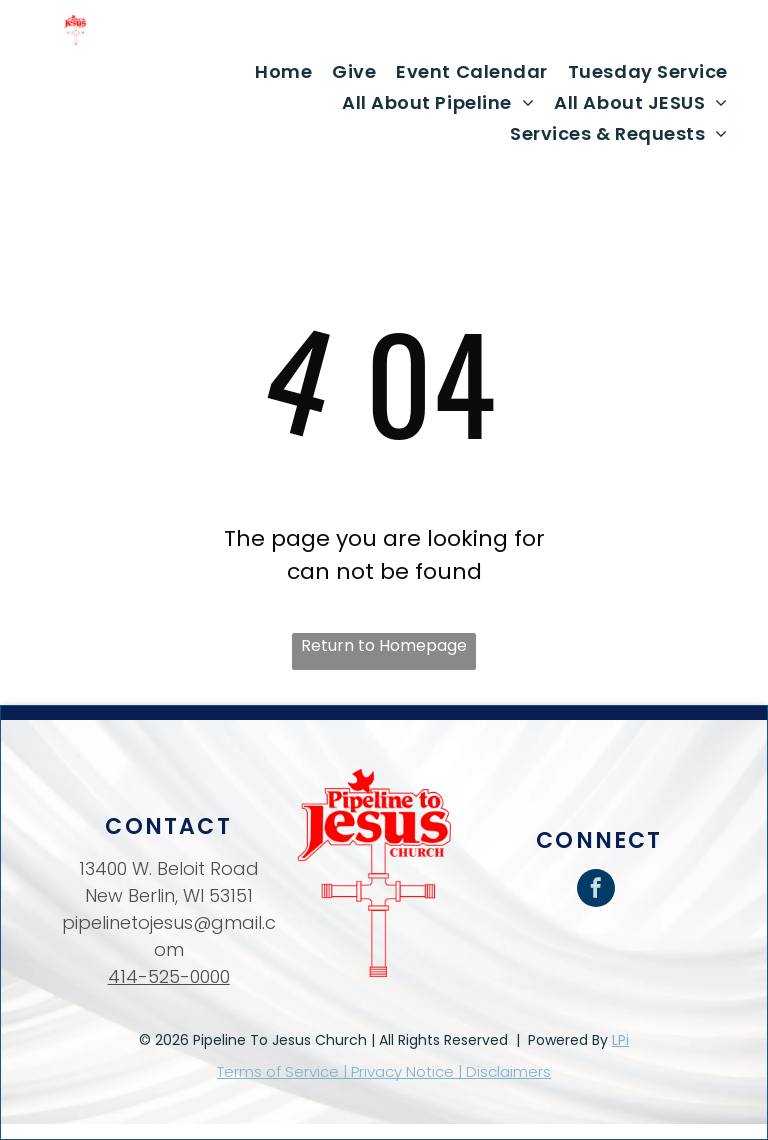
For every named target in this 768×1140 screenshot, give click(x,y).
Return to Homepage (384, 645)
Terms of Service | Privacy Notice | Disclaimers (384, 1071)
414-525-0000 (169, 976)
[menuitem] (283, 71)
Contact (168, 826)
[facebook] (596, 890)
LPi (620, 1040)
